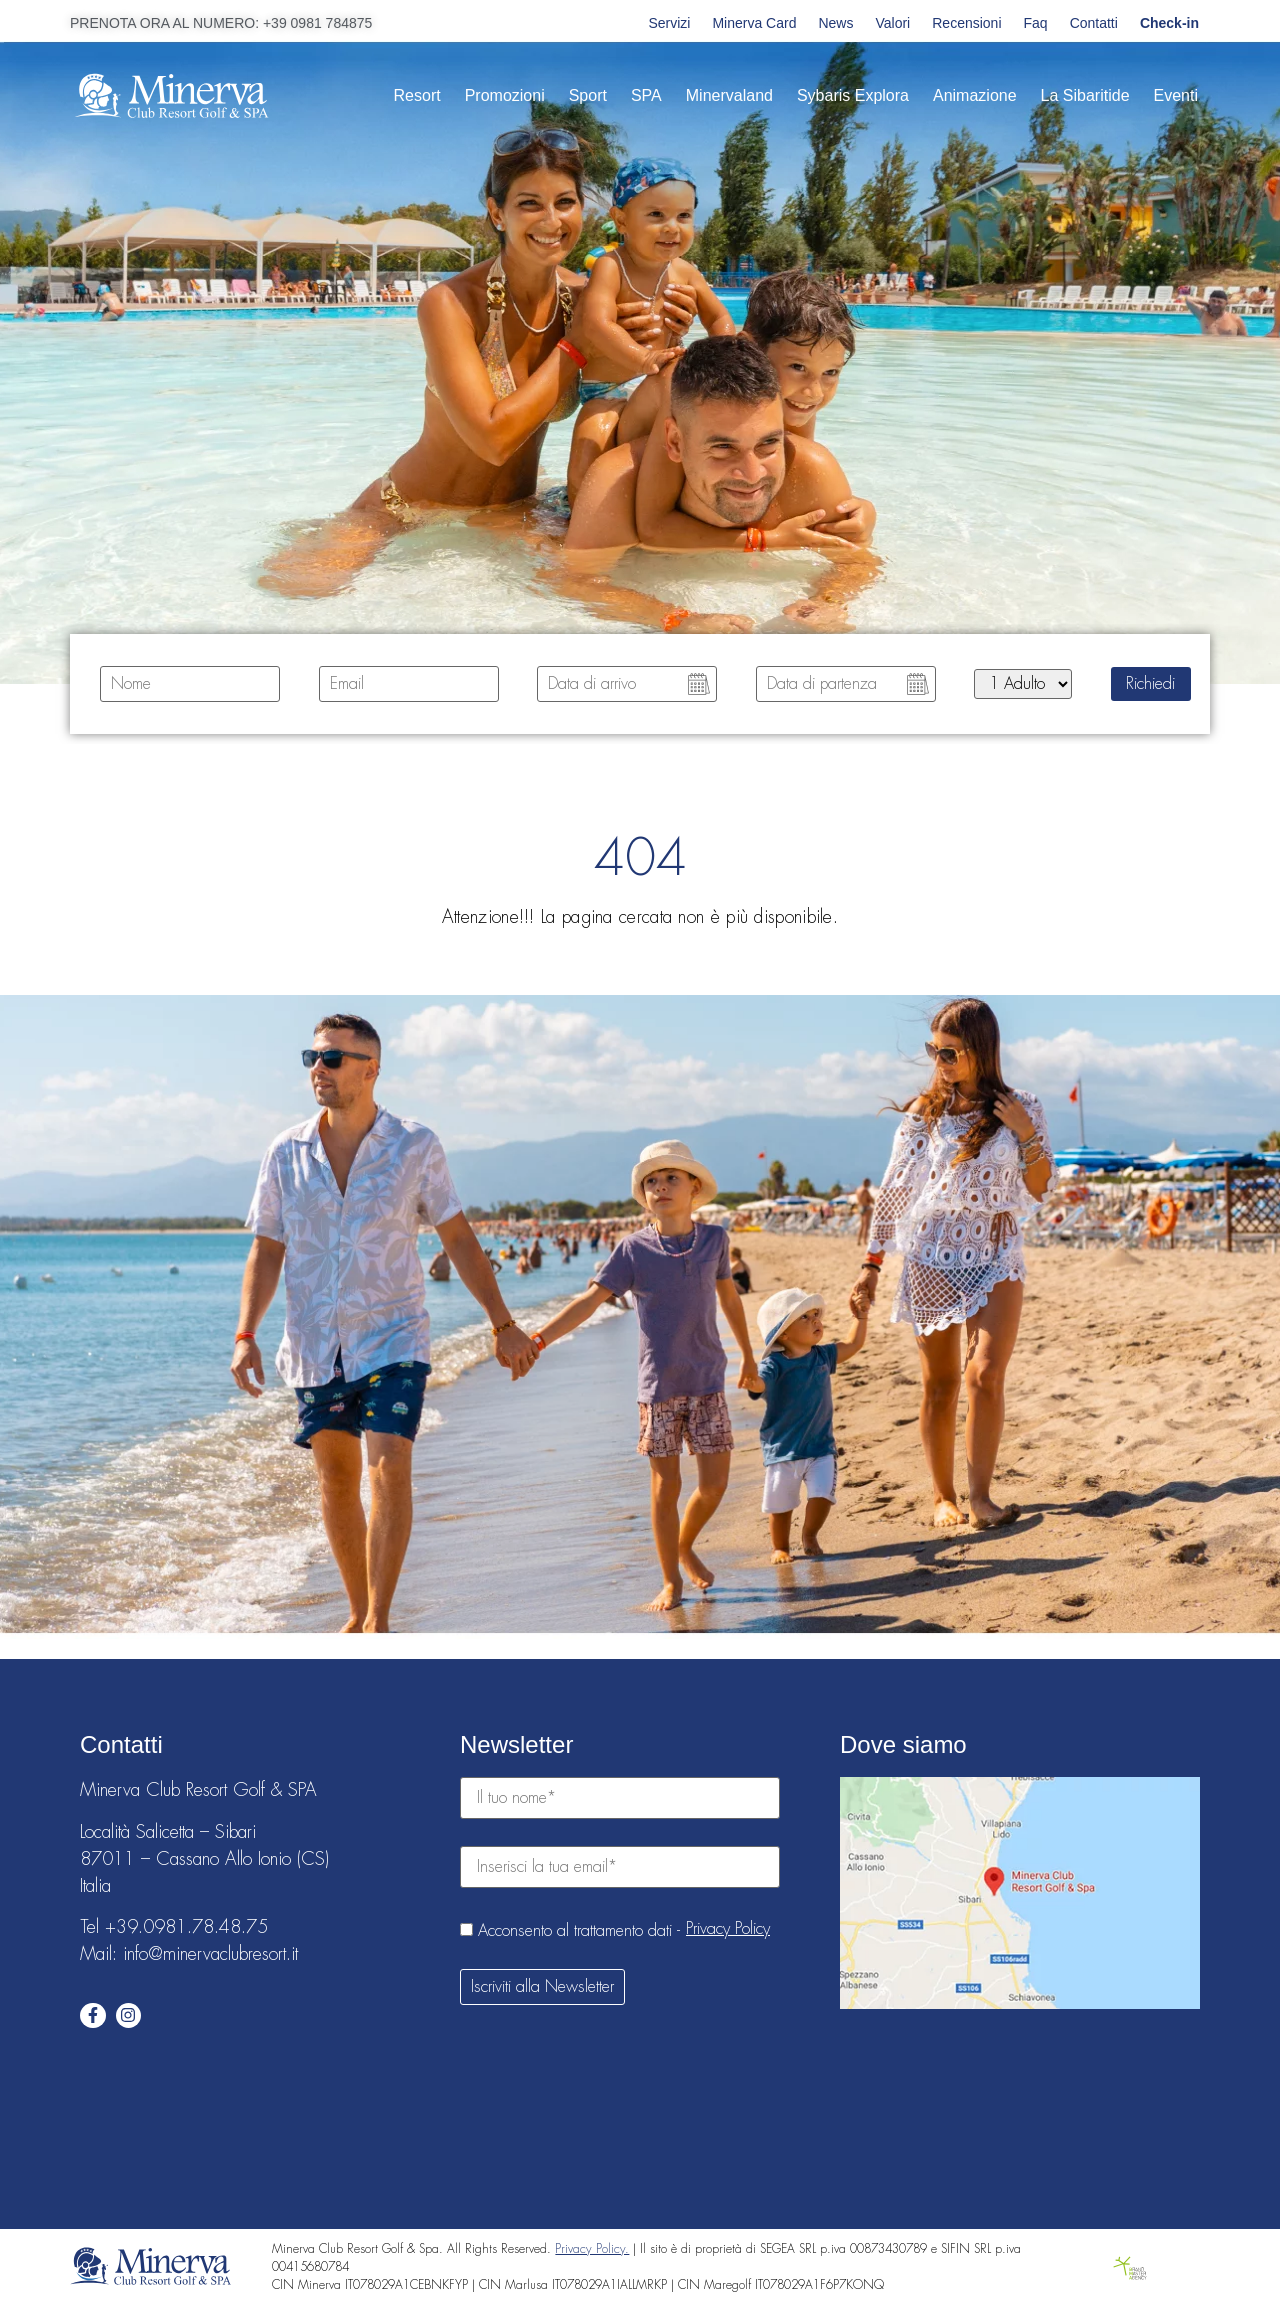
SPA (646, 95)
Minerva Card (754, 23)
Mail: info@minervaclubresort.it (189, 1954)
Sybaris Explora (853, 95)
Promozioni (505, 95)
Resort (417, 95)
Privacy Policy (728, 1929)
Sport (588, 95)
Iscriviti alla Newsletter (542, 1987)
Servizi (669, 23)
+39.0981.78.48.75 (186, 1927)
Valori (892, 23)
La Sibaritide (1085, 95)
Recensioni (966, 23)
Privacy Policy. (592, 2249)
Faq (1036, 23)
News (835, 23)
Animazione (975, 95)
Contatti (1094, 23)
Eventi (1176, 95)
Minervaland (729, 95)
